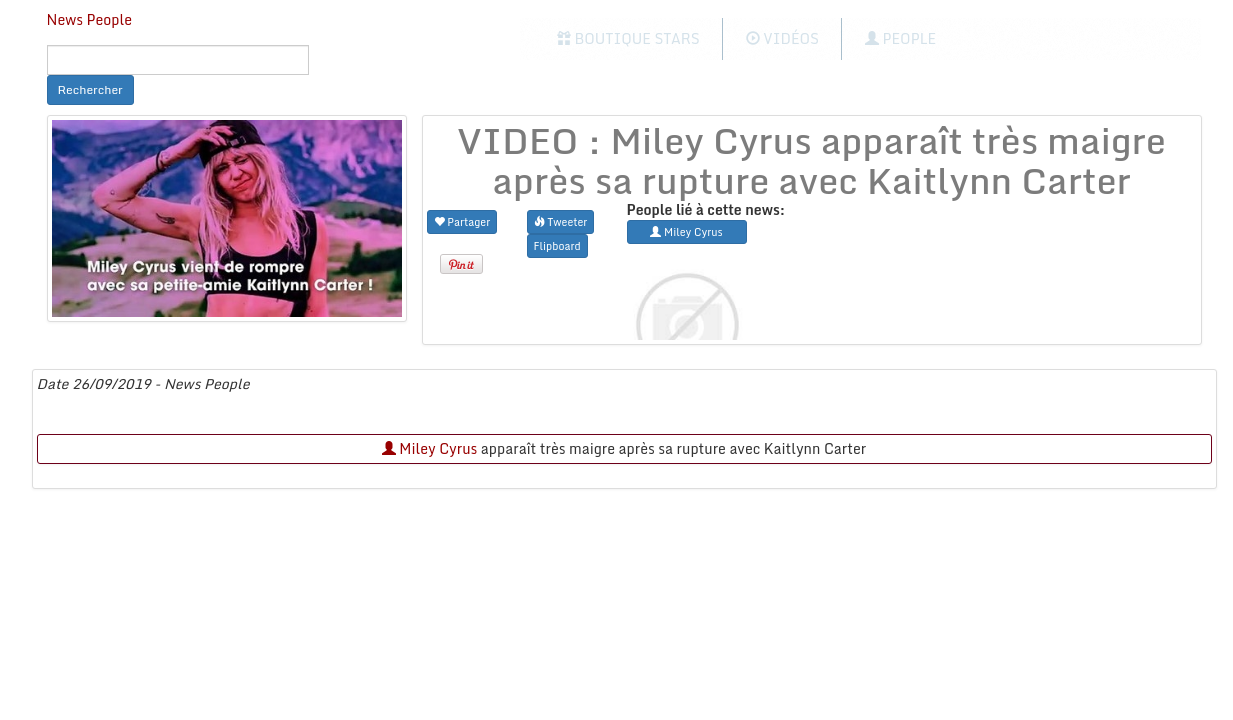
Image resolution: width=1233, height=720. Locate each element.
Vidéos (782, 38)
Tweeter (561, 221)
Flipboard (557, 245)
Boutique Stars (628, 38)
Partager (462, 221)
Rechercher (90, 89)
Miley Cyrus (430, 448)
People (900, 38)
